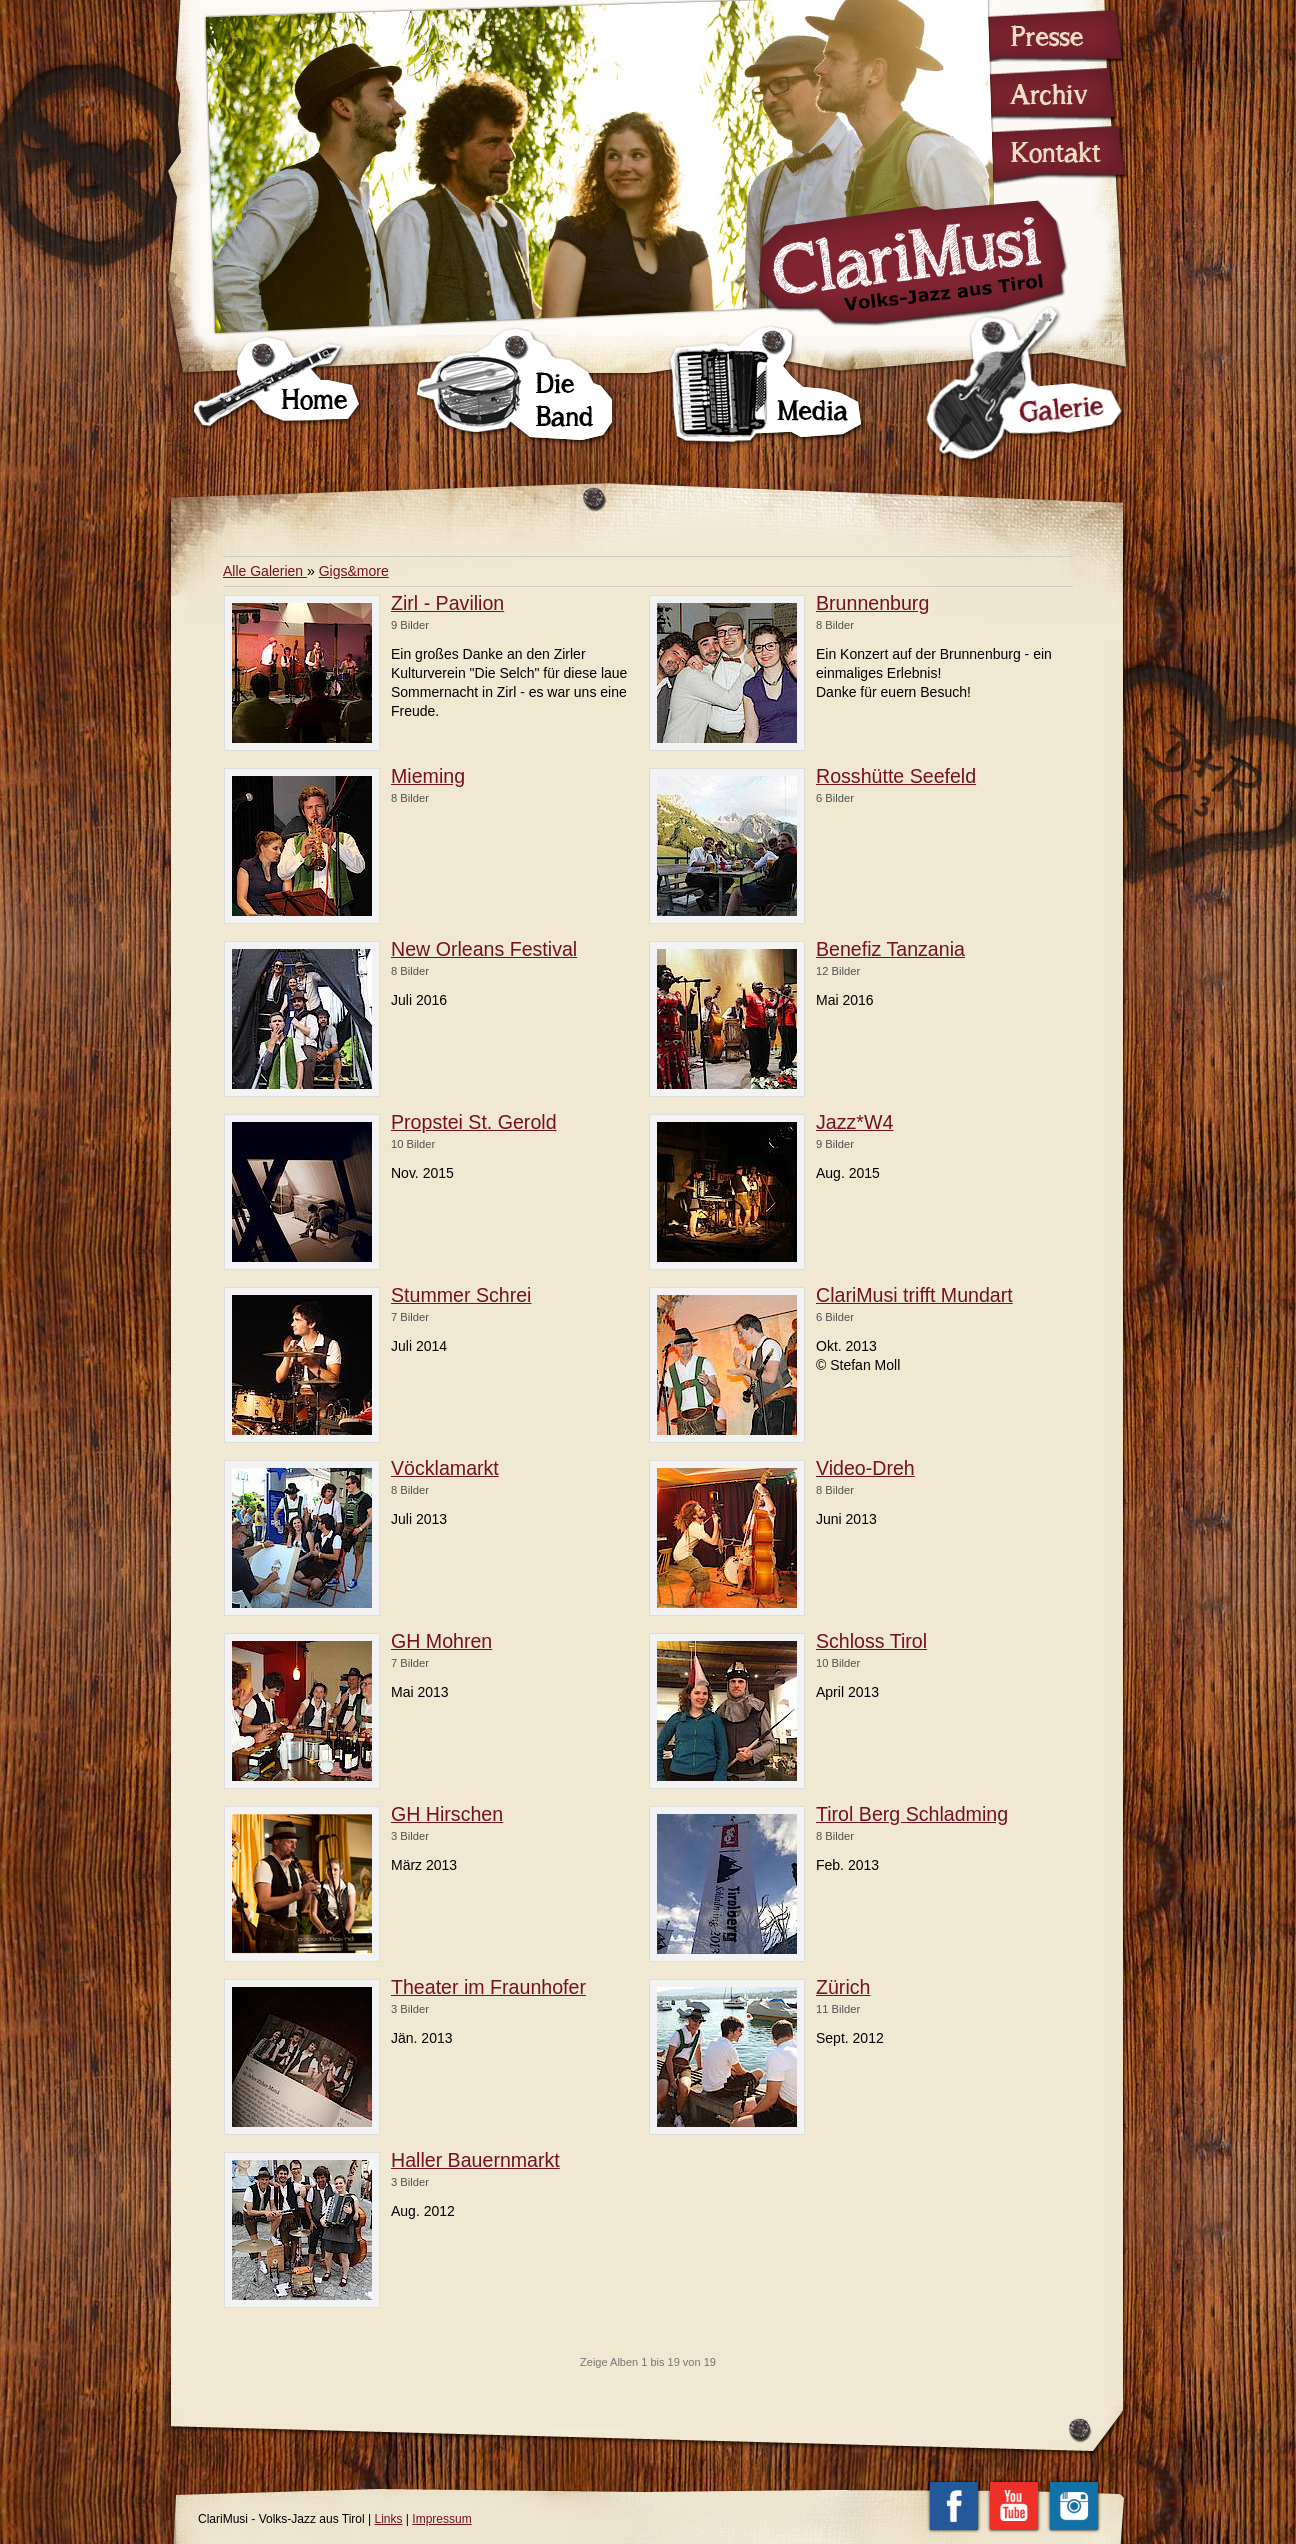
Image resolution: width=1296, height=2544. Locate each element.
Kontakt (1045, 154)
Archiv (1045, 91)
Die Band (515, 386)
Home (277, 386)
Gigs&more (354, 571)
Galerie (1022, 384)
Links (389, 2519)
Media (766, 386)
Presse (1045, 36)
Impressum (441, 2519)
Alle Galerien (265, 571)
